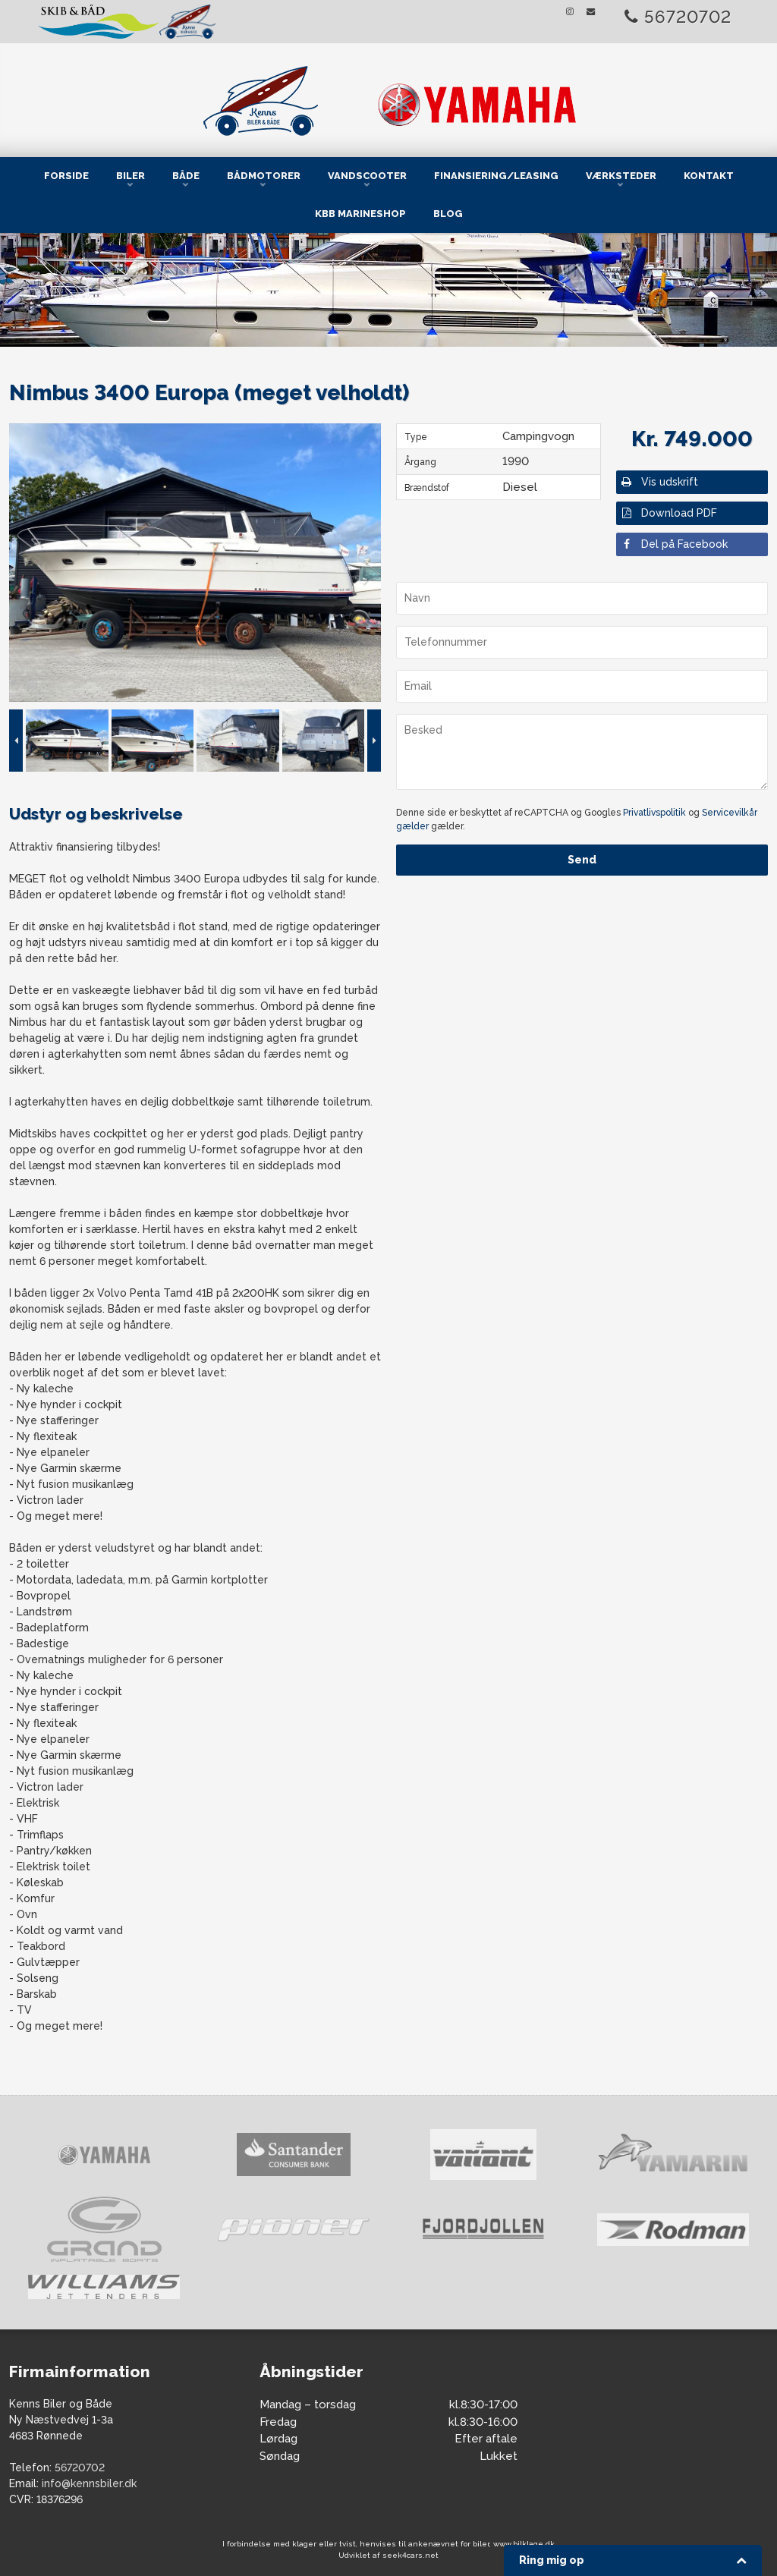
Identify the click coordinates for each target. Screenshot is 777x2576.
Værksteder (621, 175)
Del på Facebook (674, 544)
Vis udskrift (659, 482)
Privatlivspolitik (654, 812)
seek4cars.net (410, 2555)
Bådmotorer (263, 175)
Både (186, 175)
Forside (66, 175)
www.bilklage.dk (524, 2544)
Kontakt (709, 175)
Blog (448, 213)
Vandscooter (367, 175)
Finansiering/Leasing (496, 175)
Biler (130, 175)
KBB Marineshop (360, 213)
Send (582, 860)
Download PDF (668, 513)
